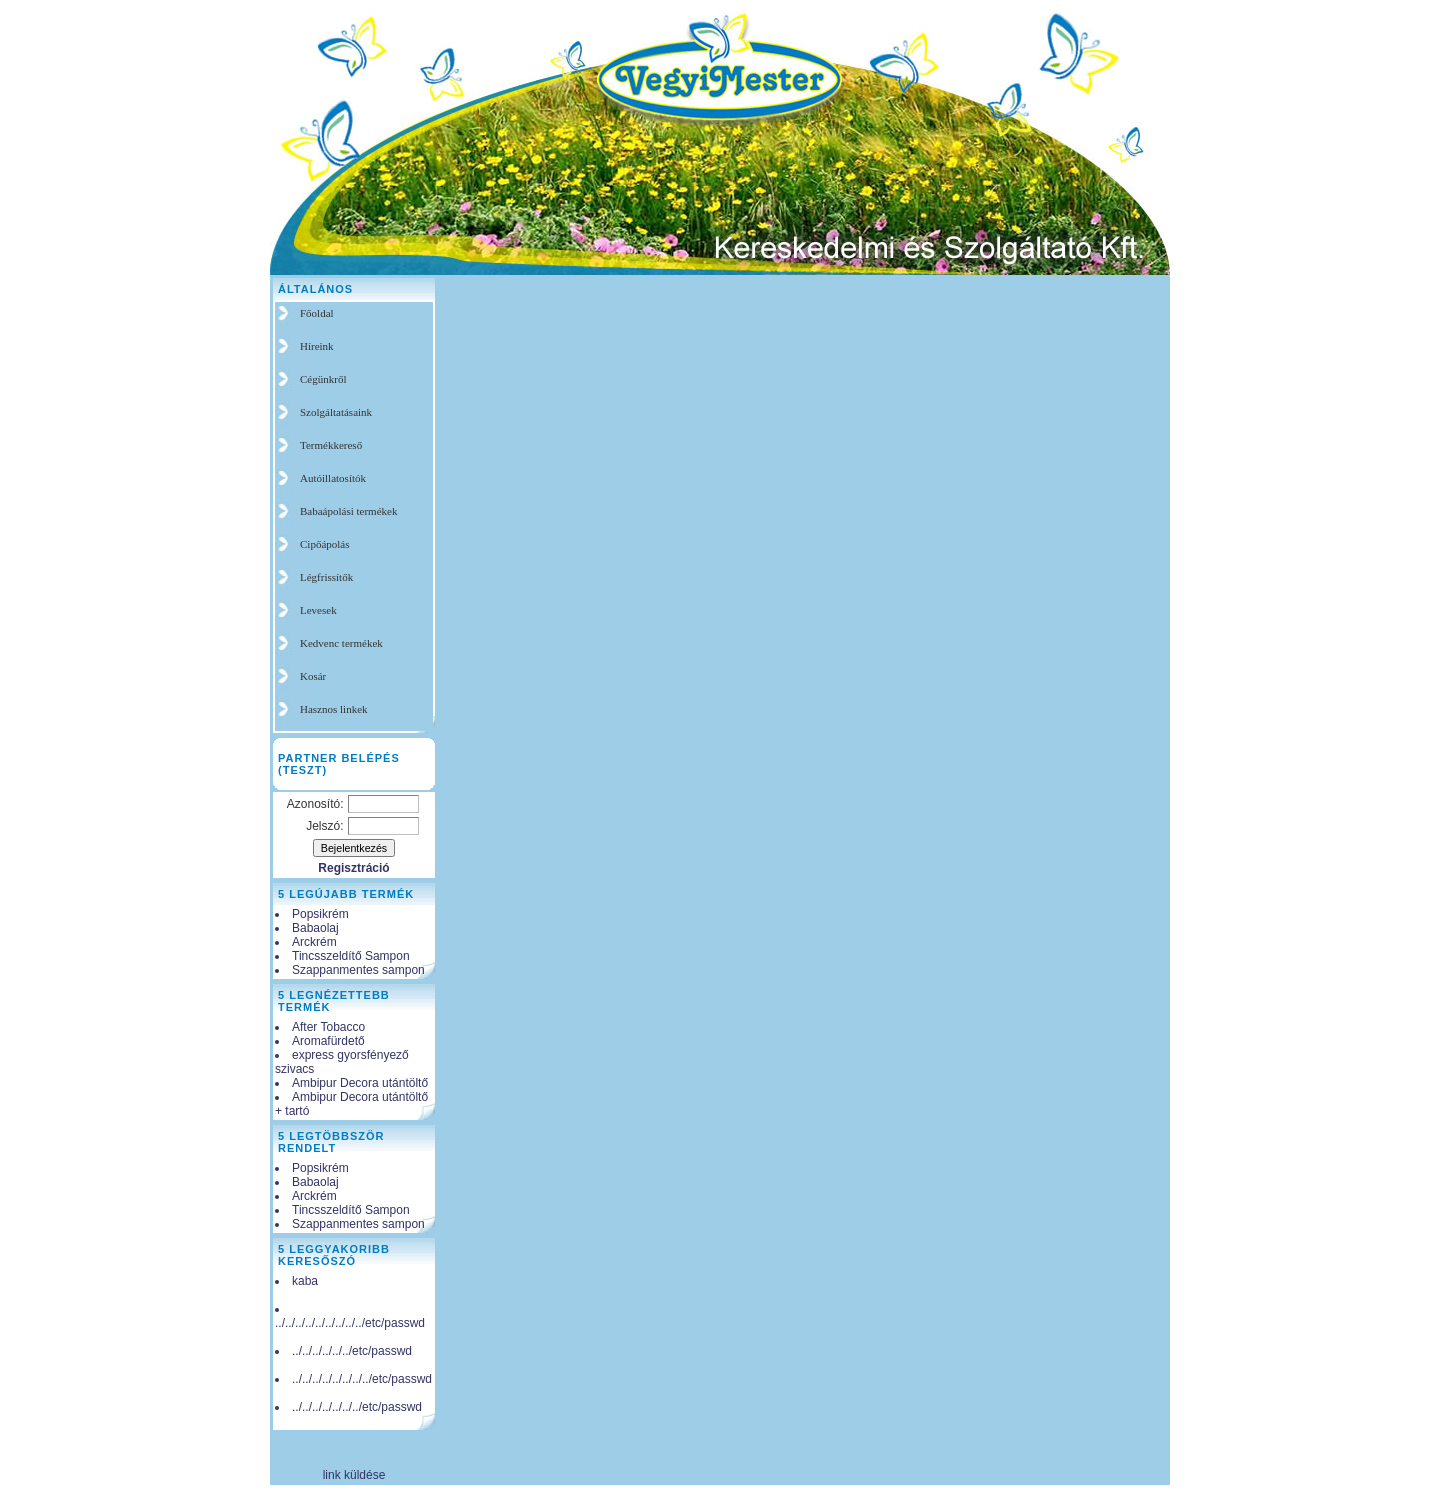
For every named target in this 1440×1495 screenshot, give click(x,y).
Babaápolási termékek (348, 511)
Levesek (318, 610)
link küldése (354, 1475)
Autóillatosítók (333, 478)
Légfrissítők (326, 577)
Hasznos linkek (334, 709)
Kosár (313, 676)
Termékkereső (331, 445)
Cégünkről (323, 379)
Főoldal (317, 313)
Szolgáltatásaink (336, 412)
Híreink (317, 346)
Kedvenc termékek (341, 643)
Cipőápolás (325, 544)
